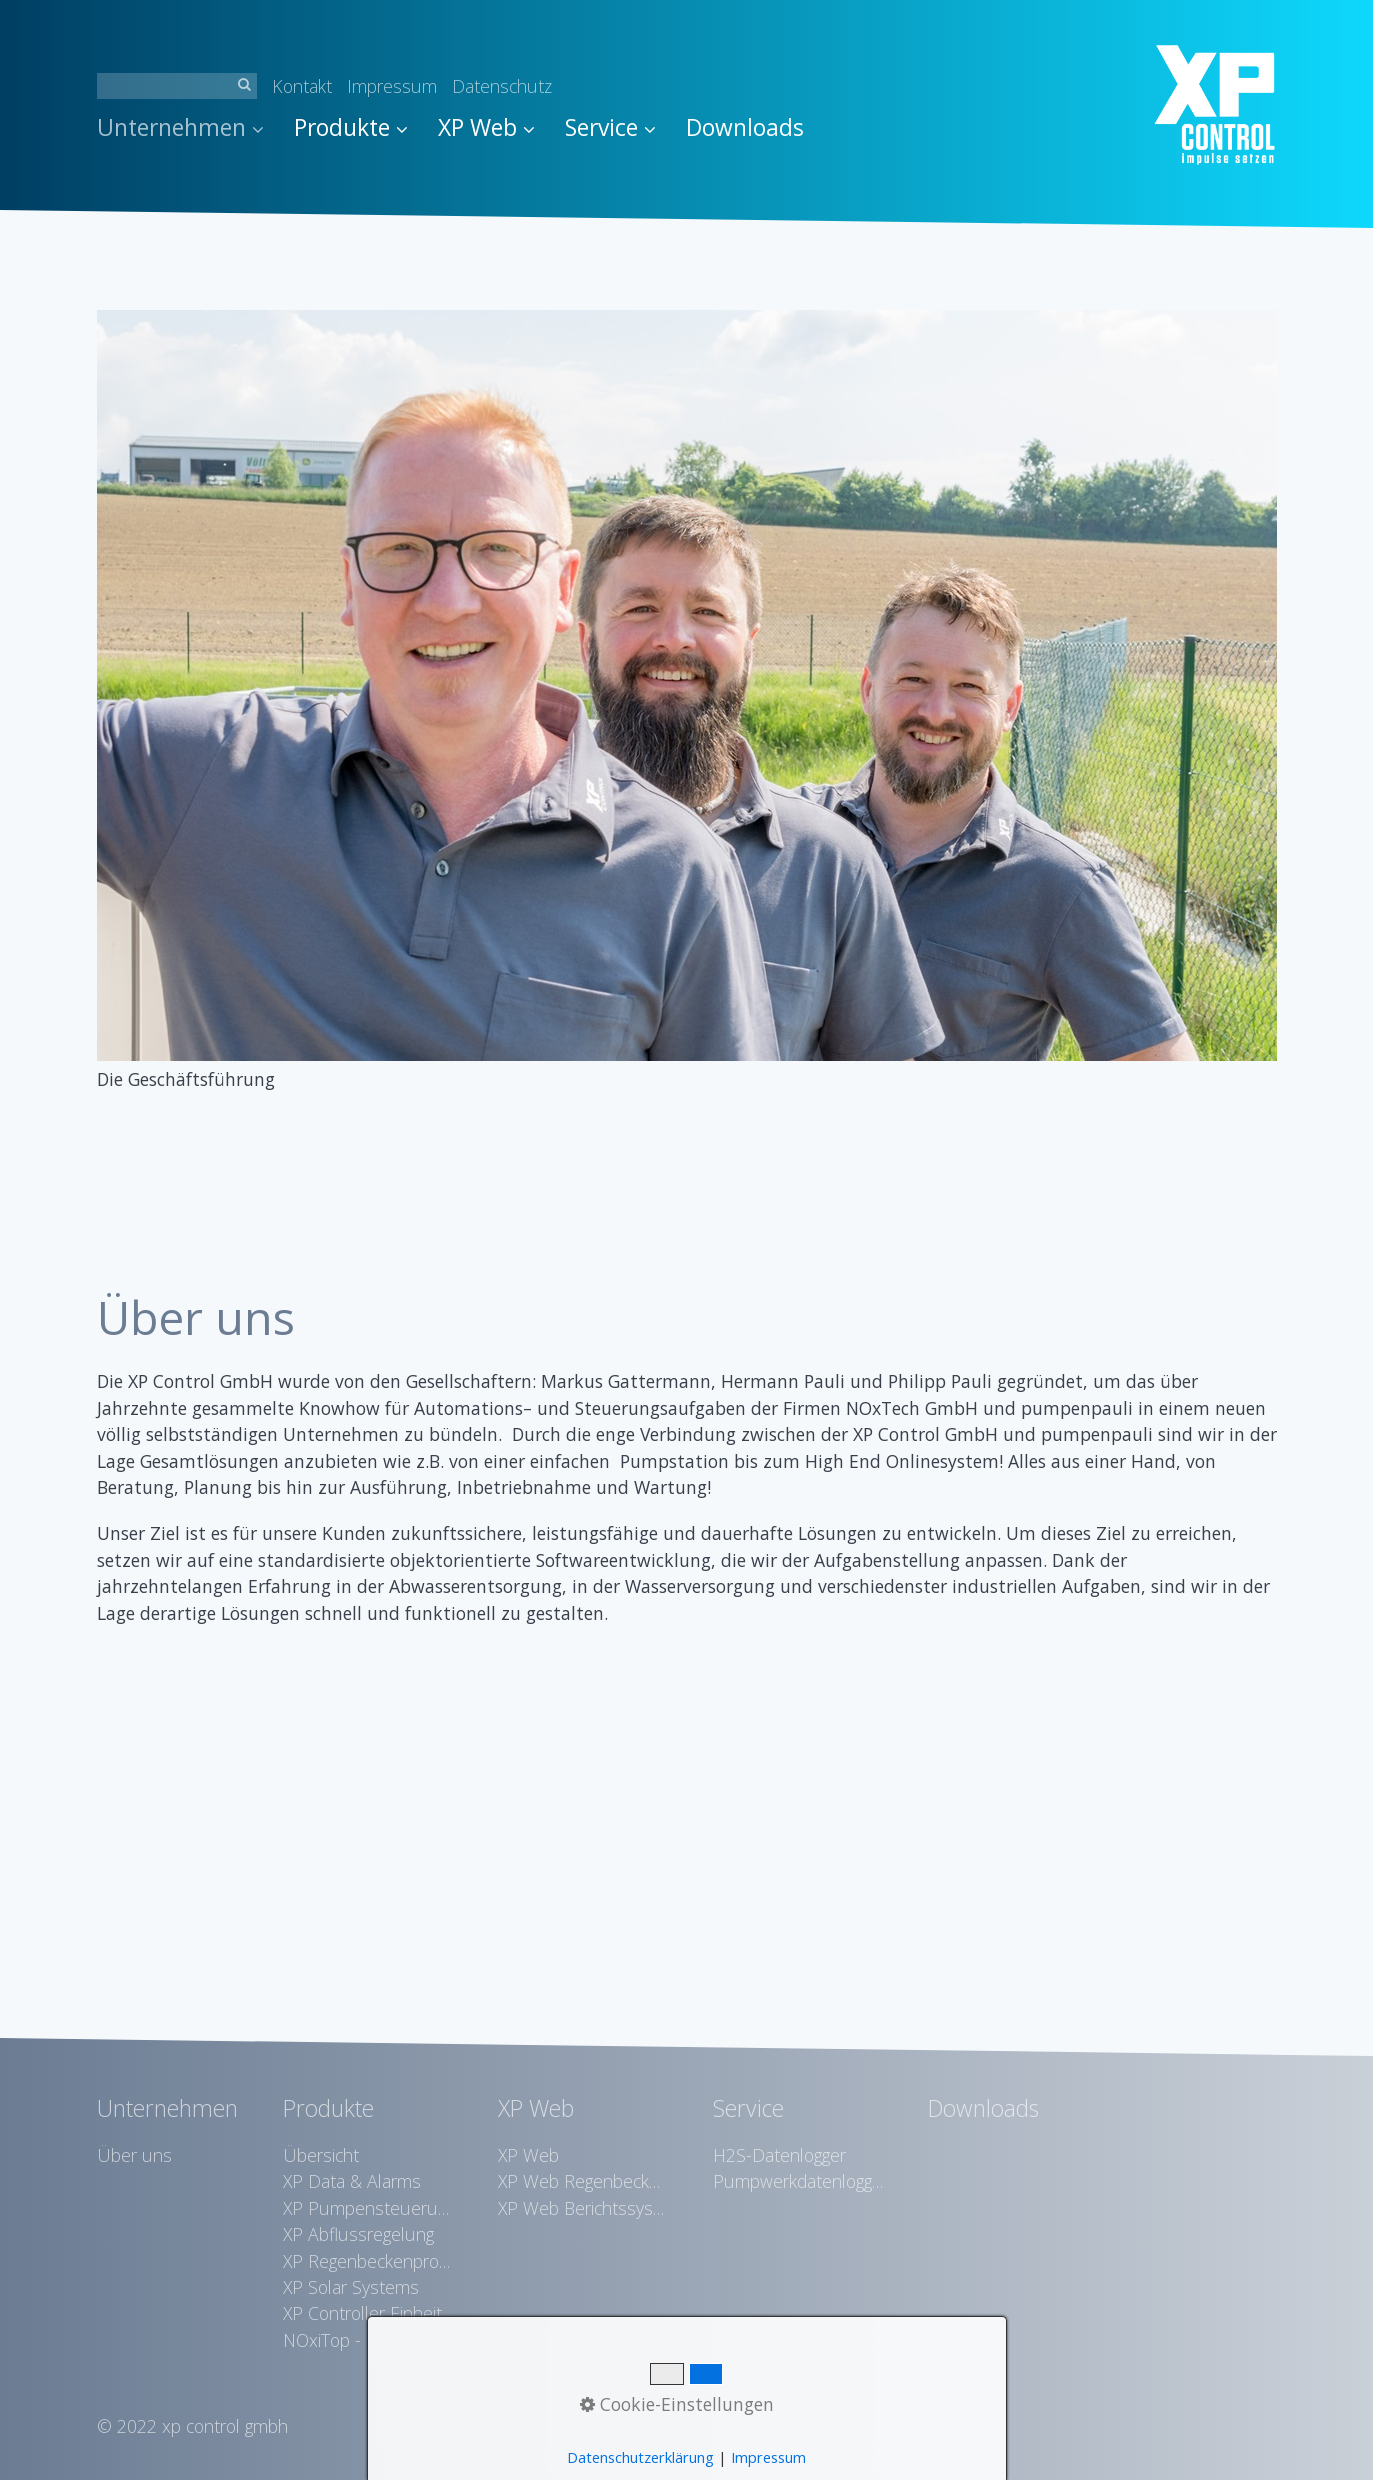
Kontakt (302, 86)
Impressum (392, 86)
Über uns (134, 2155)
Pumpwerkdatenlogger (798, 2181)
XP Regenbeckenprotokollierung (368, 2261)
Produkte (351, 127)
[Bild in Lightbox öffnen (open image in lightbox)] (687, 685)
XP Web (486, 127)
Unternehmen (180, 127)
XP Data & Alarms (352, 2181)
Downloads (745, 127)
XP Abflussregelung (358, 2234)
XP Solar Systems (351, 2287)
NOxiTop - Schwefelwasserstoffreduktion (368, 2340)
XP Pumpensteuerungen (368, 2208)
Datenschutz (502, 86)
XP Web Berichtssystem (583, 2208)
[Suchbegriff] (177, 86)
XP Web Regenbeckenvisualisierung (583, 2181)
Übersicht (321, 2155)
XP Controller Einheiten (368, 2313)
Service (610, 127)
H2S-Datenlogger (779, 2155)
